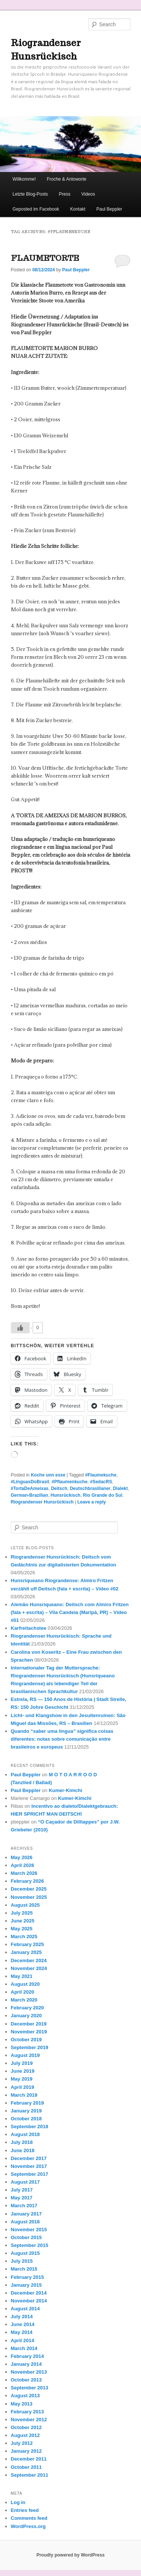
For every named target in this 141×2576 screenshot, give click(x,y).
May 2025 (22, 1928)
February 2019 (27, 2103)
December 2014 (29, 2293)
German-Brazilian (29, 1495)
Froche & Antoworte (66, 179)
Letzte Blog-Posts (30, 194)
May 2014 (22, 2332)
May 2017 (22, 2198)
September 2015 (30, 2245)
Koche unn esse (48, 1475)
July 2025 (22, 1913)
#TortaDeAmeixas (30, 1488)
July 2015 (22, 2261)
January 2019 (26, 2111)
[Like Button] (20, 1327)
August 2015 (25, 2253)
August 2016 (25, 2221)
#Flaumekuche (100, 1475)
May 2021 (22, 1976)
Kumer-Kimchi (65, 1790)
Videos (88, 194)
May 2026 (22, 1857)
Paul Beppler (109, 209)
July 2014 (22, 2316)
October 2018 (26, 2118)
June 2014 (23, 2324)
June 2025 (23, 1921)
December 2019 (29, 2024)
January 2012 (26, 2451)
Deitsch (59, 1488)
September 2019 (30, 2047)
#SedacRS (101, 1481)
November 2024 (29, 1968)
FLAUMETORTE (45, 258)
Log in (18, 2502)
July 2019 (22, 2063)
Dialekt (120, 1488)
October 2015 (26, 2237)
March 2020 (24, 2000)
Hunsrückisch (65, 1495)
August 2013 (25, 2395)
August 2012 (25, 2435)
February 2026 (27, 1881)
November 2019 (29, 2031)
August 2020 (25, 1984)
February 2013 (27, 2411)
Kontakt (77, 209)
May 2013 (22, 2404)
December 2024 (29, 1960)
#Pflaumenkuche (69, 1481)
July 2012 (22, 2443)
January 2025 (26, 1952)
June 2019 (23, 2071)
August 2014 (25, 2308)
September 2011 (30, 2475)
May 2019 (22, 2079)
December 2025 (29, 1889)
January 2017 (26, 2214)
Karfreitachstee (29, 1628)
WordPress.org (28, 2526)
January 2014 (26, 2364)
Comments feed (29, 2518)
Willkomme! (24, 179)
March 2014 (24, 2348)
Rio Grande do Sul (103, 1495)
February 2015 (27, 2277)
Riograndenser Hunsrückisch (42, 1502)
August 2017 (25, 2182)
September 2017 (30, 2174)
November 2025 (29, 1897)
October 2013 (26, 2380)
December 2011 (29, 2459)
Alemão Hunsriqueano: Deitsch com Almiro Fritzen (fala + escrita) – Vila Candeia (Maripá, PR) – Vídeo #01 (70, 1612)
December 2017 (29, 2158)
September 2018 (30, 2126)
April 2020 (22, 1992)
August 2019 (25, 2055)
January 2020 (26, 2015)
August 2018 (25, 2134)
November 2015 (29, 2229)
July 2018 (22, 2142)
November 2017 (29, 2166)
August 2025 (25, 1905)
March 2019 (24, 2095)
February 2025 (27, 1944)
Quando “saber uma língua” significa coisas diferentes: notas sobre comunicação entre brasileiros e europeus (62, 1739)
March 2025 (24, 1936)
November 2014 (29, 2301)
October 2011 (26, 2467)
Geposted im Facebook (35, 209)
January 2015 (26, 2285)
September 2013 (30, 2388)
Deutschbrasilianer (90, 1488)
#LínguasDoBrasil (30, 1481)
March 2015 (24, 2269)
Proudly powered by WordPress (70, 2555)
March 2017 (24, 2205)
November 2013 (29, 2372)
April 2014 (22, 2340)
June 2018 (23, 2150)
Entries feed (25, 2510)
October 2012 (26, 2427)
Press (64, 194)
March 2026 (24, 1873)
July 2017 (22, 2190)
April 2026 (22, 1865)
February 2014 (27, 2356)
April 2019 (22, 2087)
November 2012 (29, 2419)
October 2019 (26, 2039)
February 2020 (27, 2008)
